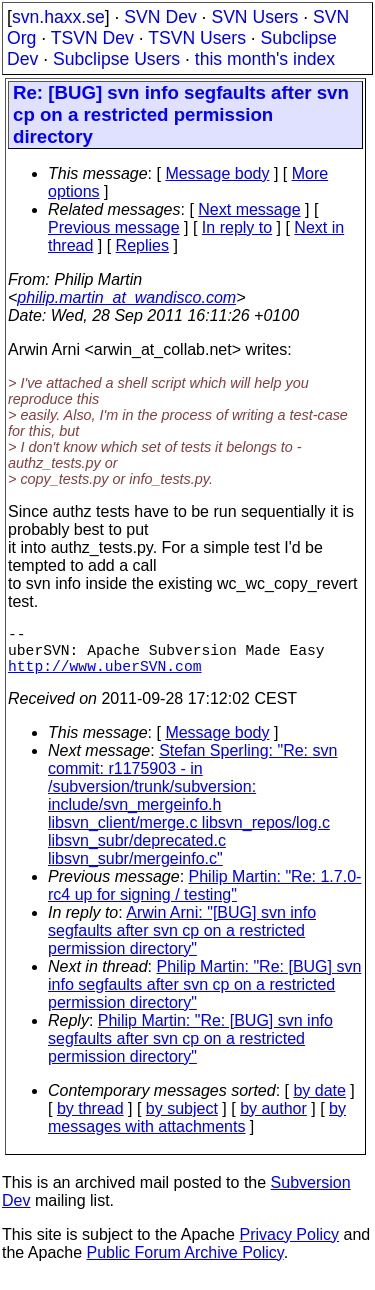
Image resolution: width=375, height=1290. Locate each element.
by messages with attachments (197, 1129)
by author (273, 1120)
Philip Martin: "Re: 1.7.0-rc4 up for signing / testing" (204, 897)
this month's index (265, 59)
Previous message (114, 227)
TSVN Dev (92, 38)
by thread (90, 1120)
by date (319, 1102)
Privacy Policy (289, 1246)
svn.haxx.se (58, 17)
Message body (217, 173)
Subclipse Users (116, 59)
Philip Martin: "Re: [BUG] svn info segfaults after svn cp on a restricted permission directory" (204, 996)
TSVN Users (197, 38)
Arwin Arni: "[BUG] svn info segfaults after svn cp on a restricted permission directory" (182, 942)
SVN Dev (160, 17)
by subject (182, 1120)
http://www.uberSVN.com (104, 677)
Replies (142, 245)
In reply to (237, 227)
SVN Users (254, 17)
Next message (249, 209)
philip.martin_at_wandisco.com (126, 297)
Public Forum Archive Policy (185, 1264)
